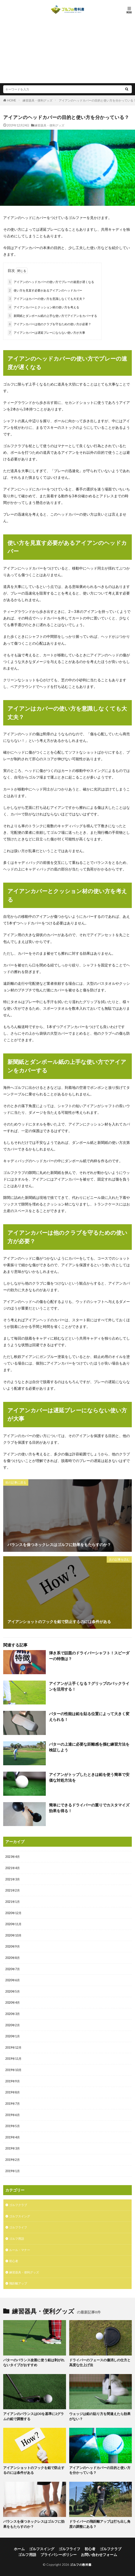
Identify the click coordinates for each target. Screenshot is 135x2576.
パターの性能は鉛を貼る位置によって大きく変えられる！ (89, 1716)
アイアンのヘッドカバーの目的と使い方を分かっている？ (100, 2470)
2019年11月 (13, 2058)
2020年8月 (12, 1958)
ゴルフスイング (19, 2216)
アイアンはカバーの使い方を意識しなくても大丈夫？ (46, 299)
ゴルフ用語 (16, 2238)
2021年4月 (12, 1868)
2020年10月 (13, 1935)
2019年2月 (12, 2159)
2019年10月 (13, 2070)
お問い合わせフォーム (99, 2554)
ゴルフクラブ (18, 2205)
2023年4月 (12, 1856)
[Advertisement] (67, 51)
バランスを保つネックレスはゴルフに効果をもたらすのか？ (34, 2523)
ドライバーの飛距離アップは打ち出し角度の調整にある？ (100, 2523)
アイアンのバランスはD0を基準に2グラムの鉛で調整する (33, 2416)
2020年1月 (12, 2036)
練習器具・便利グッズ (37, 100)
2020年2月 (12, 2025)
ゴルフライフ (18, 2227)
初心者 (13, 2261)
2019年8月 (12, 2092)
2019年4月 (12, 2137)
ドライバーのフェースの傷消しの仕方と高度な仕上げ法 (100, 2362)
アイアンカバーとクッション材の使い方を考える (43, 307)
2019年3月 (12, 2148)
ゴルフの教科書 (81, 2564)
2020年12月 (13, 1913)
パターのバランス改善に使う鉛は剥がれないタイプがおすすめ (34, 2362)
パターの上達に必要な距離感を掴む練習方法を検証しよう (89, 1747)
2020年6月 (12, 1980)
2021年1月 (12, 1901)
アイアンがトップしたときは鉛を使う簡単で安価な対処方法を (89, 1777)
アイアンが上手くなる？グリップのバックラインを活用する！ (89, 1686)
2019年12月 (13, 2047)
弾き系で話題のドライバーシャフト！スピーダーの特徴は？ (89, 1656)
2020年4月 (12, 2002)
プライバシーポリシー (58, 2554)
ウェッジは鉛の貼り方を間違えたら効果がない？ (100, 2416)
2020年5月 (12, 1991)
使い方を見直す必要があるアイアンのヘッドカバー (45, 290)
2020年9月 (12, 1946)
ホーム (19, 2549)
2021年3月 (12, 1879)
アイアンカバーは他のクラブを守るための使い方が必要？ (49, 324)
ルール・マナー (19, 2250)
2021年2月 (12, 1890)
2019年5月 (12, 2126)
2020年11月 (13, 1924)
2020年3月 (12, 2014)
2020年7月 (12, 1969)
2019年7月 (12, 2103)
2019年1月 (12, 2171)
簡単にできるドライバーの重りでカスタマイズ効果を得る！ (89, 1808)
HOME (11, 100)
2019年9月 (12, 2081)
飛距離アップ (18, 2283)
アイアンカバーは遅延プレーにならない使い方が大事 (46, 333)
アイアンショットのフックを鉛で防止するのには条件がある (34, 2470)
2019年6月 (12, 2115)
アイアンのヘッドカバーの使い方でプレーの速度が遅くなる (51, 282)
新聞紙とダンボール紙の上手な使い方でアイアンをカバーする (52, 316)
